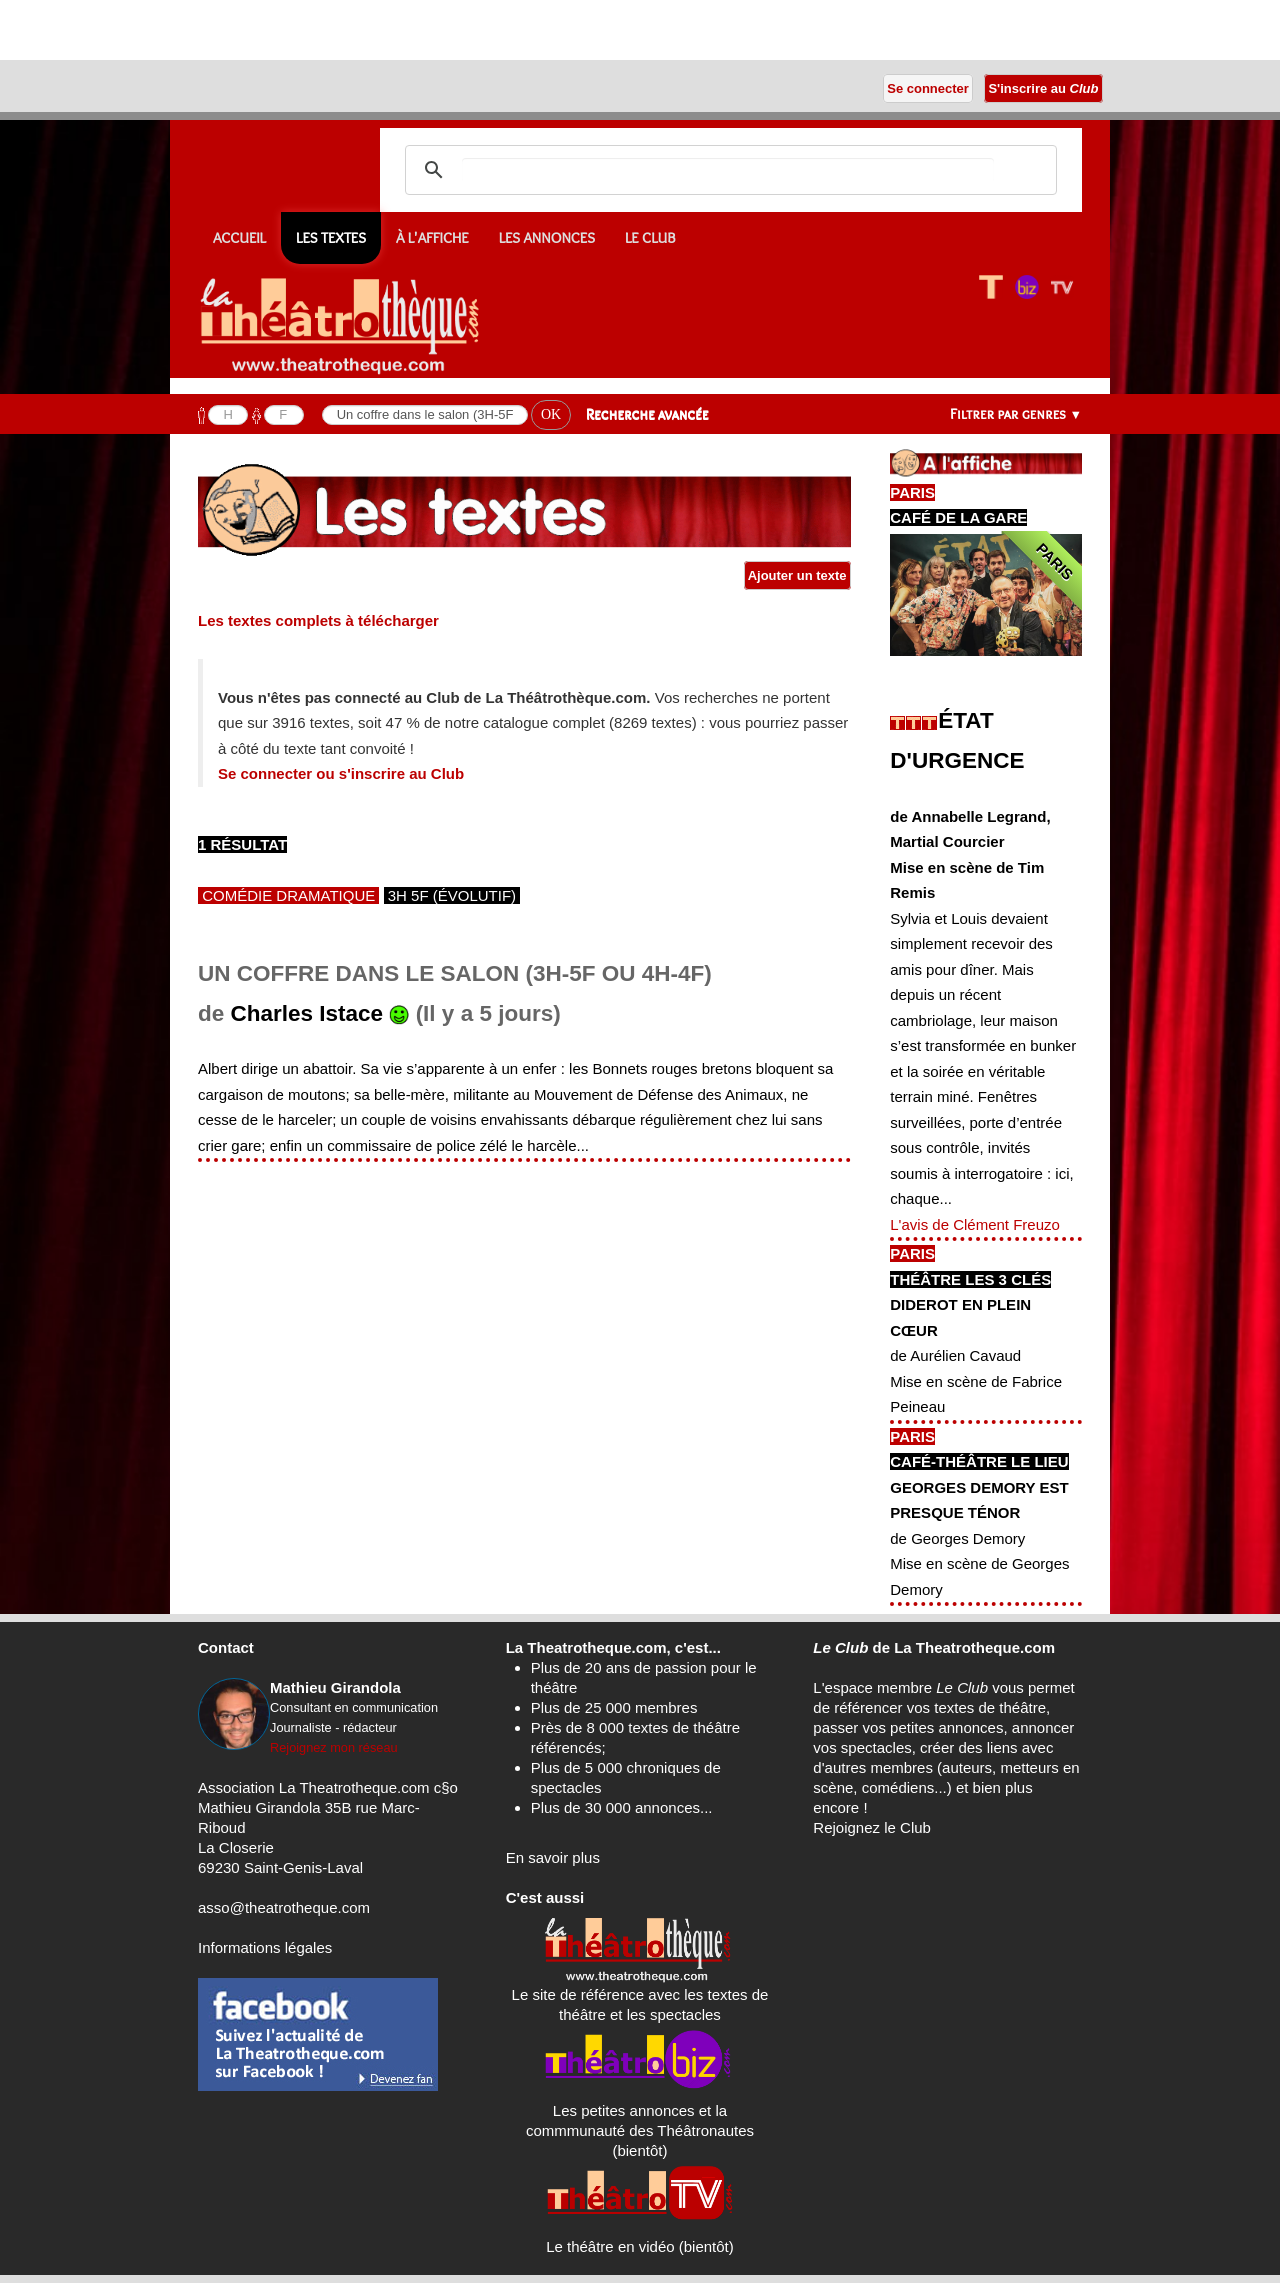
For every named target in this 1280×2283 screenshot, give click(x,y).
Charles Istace (307, 1013)
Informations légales (265, 1947)
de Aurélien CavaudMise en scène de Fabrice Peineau (976, 1381)
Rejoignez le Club (872, 1827)
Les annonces (547, 238)
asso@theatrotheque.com (284, 1907)
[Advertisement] (234, 30)
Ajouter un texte (798, 575)
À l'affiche (432, 238)
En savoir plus (553, 1857)
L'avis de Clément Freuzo (975, 1224)
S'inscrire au (1043, 88)
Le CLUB (650, 238)
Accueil (239, 238)
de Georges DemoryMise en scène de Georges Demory (979, 1564)
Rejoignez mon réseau (334, 1747)
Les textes (331, 238)
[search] (728, 170)
